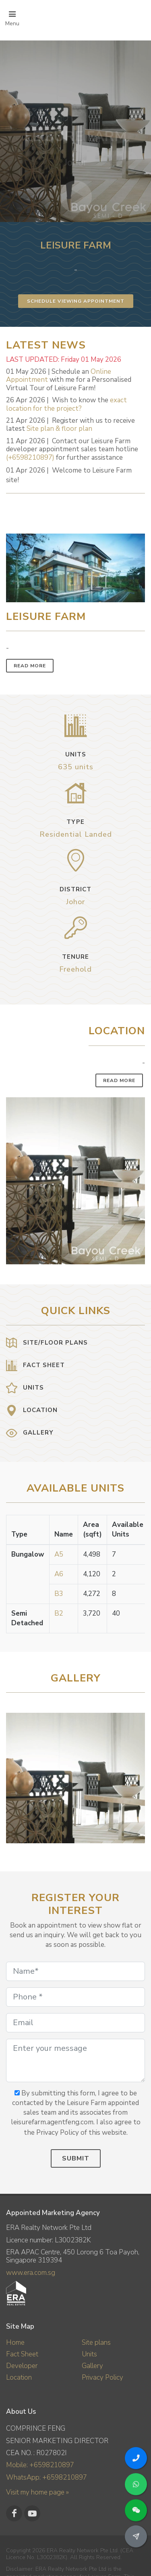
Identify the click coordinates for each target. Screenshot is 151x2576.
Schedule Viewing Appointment (75, 301)
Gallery (92, 2365)
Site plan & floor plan (59, 428)
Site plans (96, 2342)
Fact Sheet (22, 2354)
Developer (21, 2365)
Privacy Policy (102, 2377)
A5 (58, 1554)
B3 (58, 1593)
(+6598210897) (30, 457)
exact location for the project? (66, 404)
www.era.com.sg (30, 2272)
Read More (30, 665)
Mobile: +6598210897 (40, 2465)
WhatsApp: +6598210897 (46, 2477)
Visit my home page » (37, 2492)
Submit (75, 2158)
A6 (58, 1574)
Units (89, 2354)
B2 (58, 1613)
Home (15, 2342)
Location (19, 2377)
